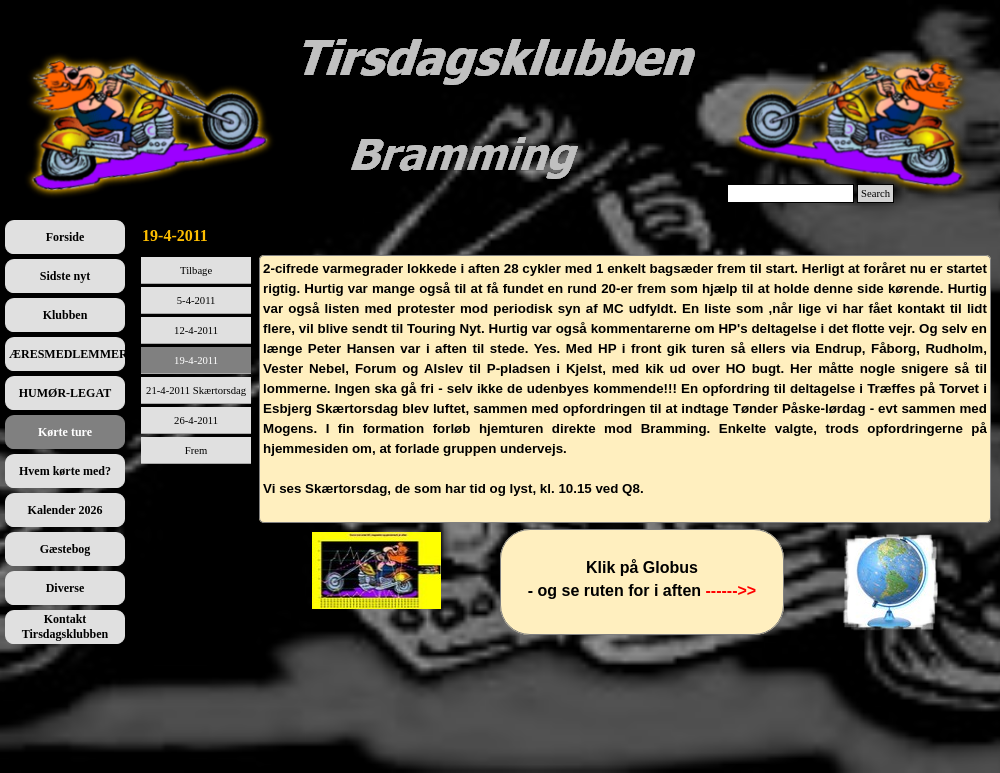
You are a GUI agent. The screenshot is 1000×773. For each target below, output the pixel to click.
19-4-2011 (196, 360)
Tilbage (196, 270)
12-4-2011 (196, 330)
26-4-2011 (196, 420)
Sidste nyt (65, 276)
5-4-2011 (196, 300)
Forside (65, 237)
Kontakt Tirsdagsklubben (65, 626)
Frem (196, 450)
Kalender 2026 (65, 510)
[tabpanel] (625, 389)
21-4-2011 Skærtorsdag (196, 390)
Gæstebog (65, 549)
